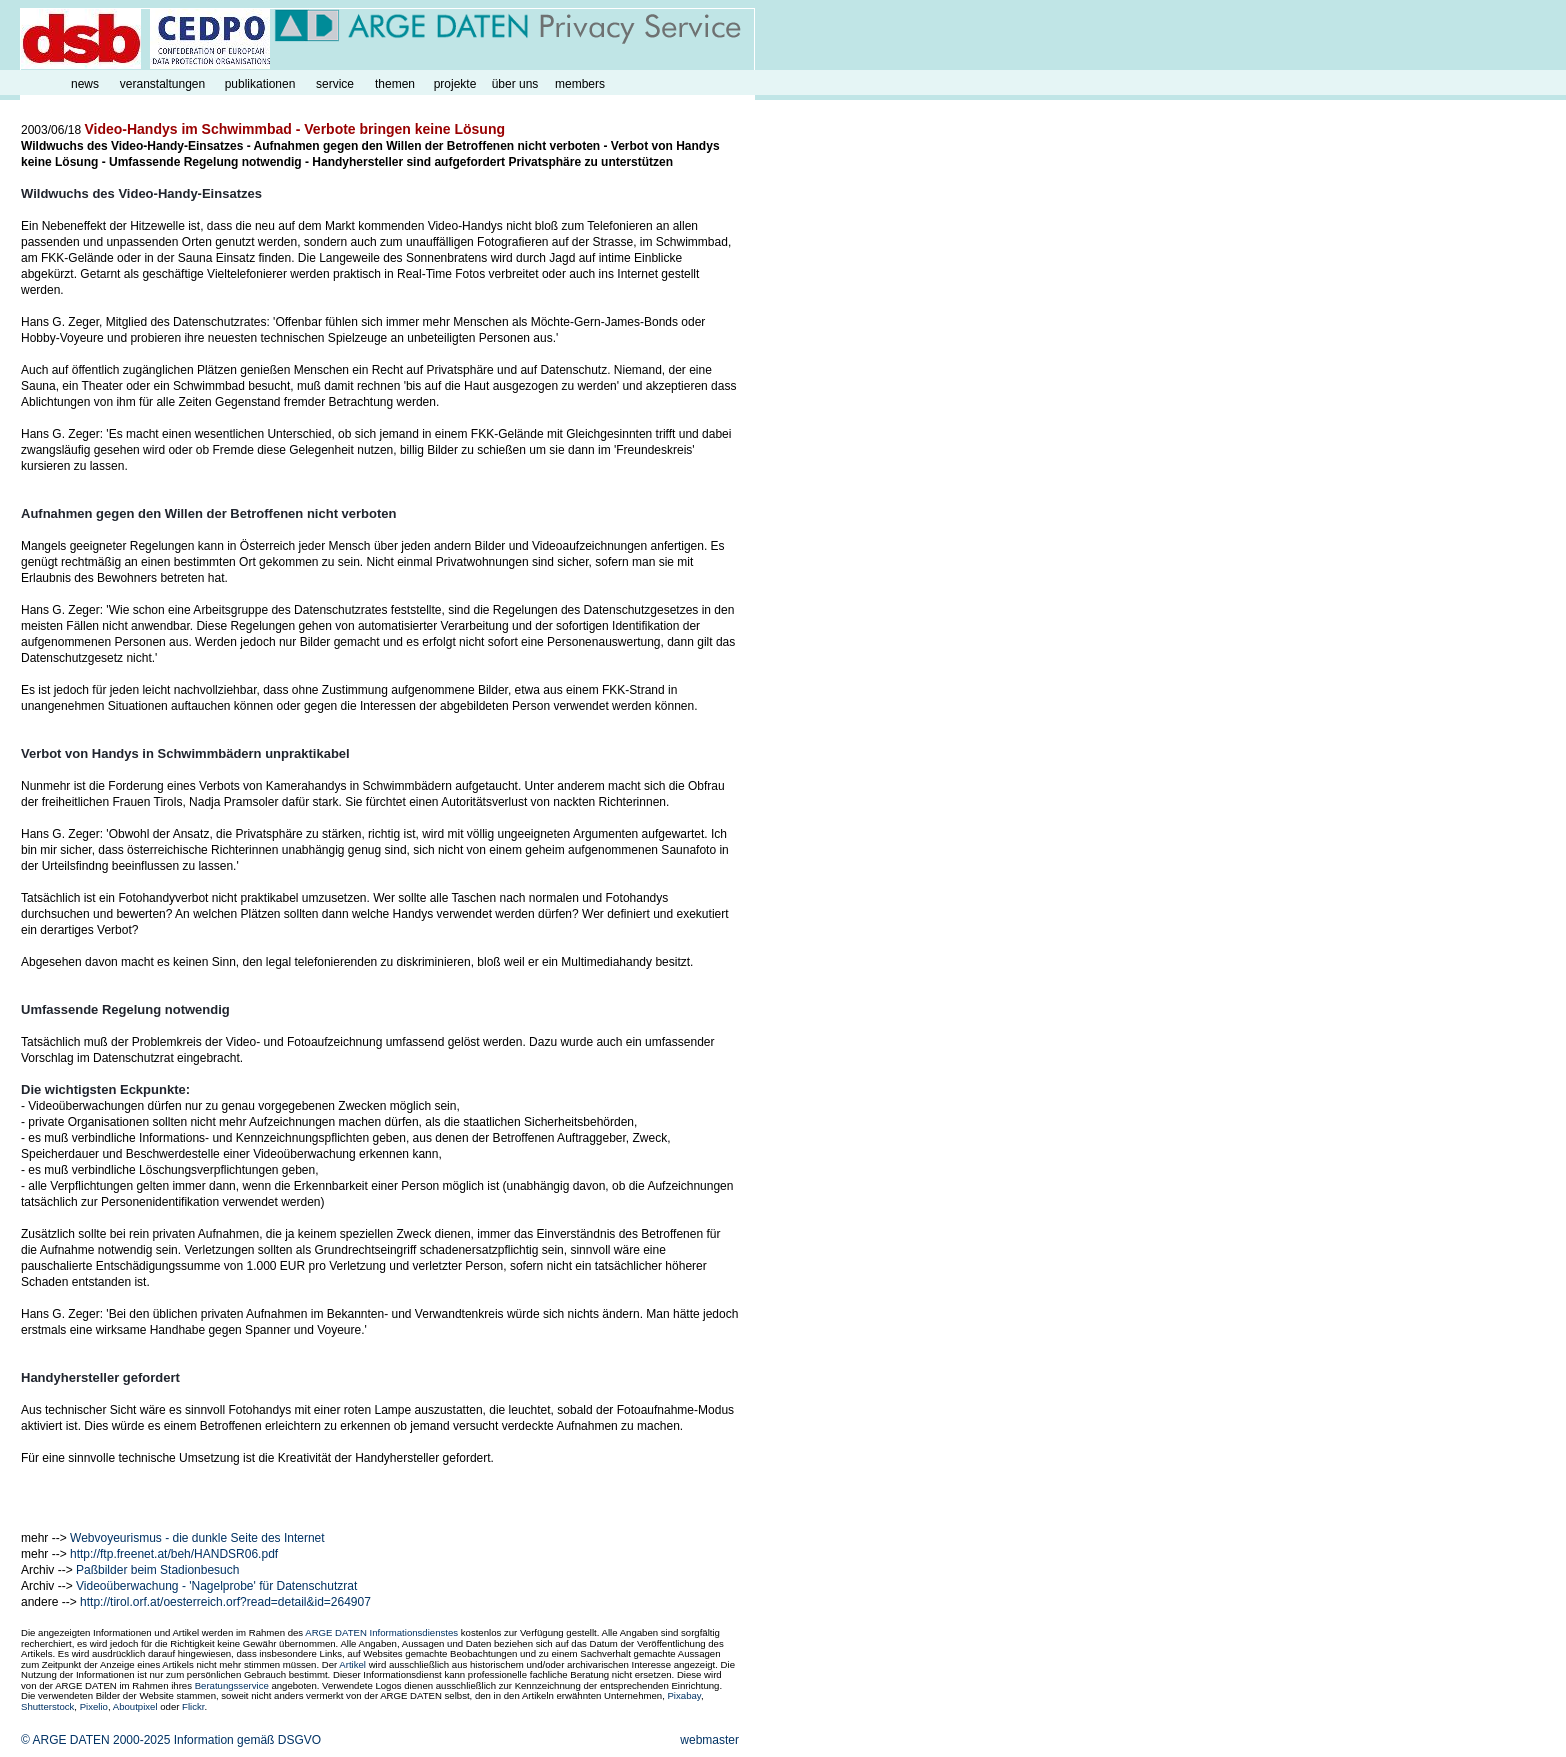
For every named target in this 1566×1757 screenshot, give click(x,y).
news (85, 84)
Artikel (352, 1664)
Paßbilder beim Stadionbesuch (157, 1570)
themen (395, 84)
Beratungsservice (232, 1685)
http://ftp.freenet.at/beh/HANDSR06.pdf (174, 1554)
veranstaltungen (162, 84)
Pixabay (683, 1695)
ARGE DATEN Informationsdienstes (381, 1632)
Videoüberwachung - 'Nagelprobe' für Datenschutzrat (216, 1586)
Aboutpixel (135, 1706)
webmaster (709, 1740)
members (580, 84)
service (335, 84)
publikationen (260, 84)
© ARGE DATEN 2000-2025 (95, 1740)
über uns (515, 84)
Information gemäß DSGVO (247, 1740)
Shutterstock (47, 1706)
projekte (455, 84)
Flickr (193, 1706)
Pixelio (94, 1706)
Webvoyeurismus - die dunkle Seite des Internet (197, 1538)
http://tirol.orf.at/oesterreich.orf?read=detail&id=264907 (225, 1602)
